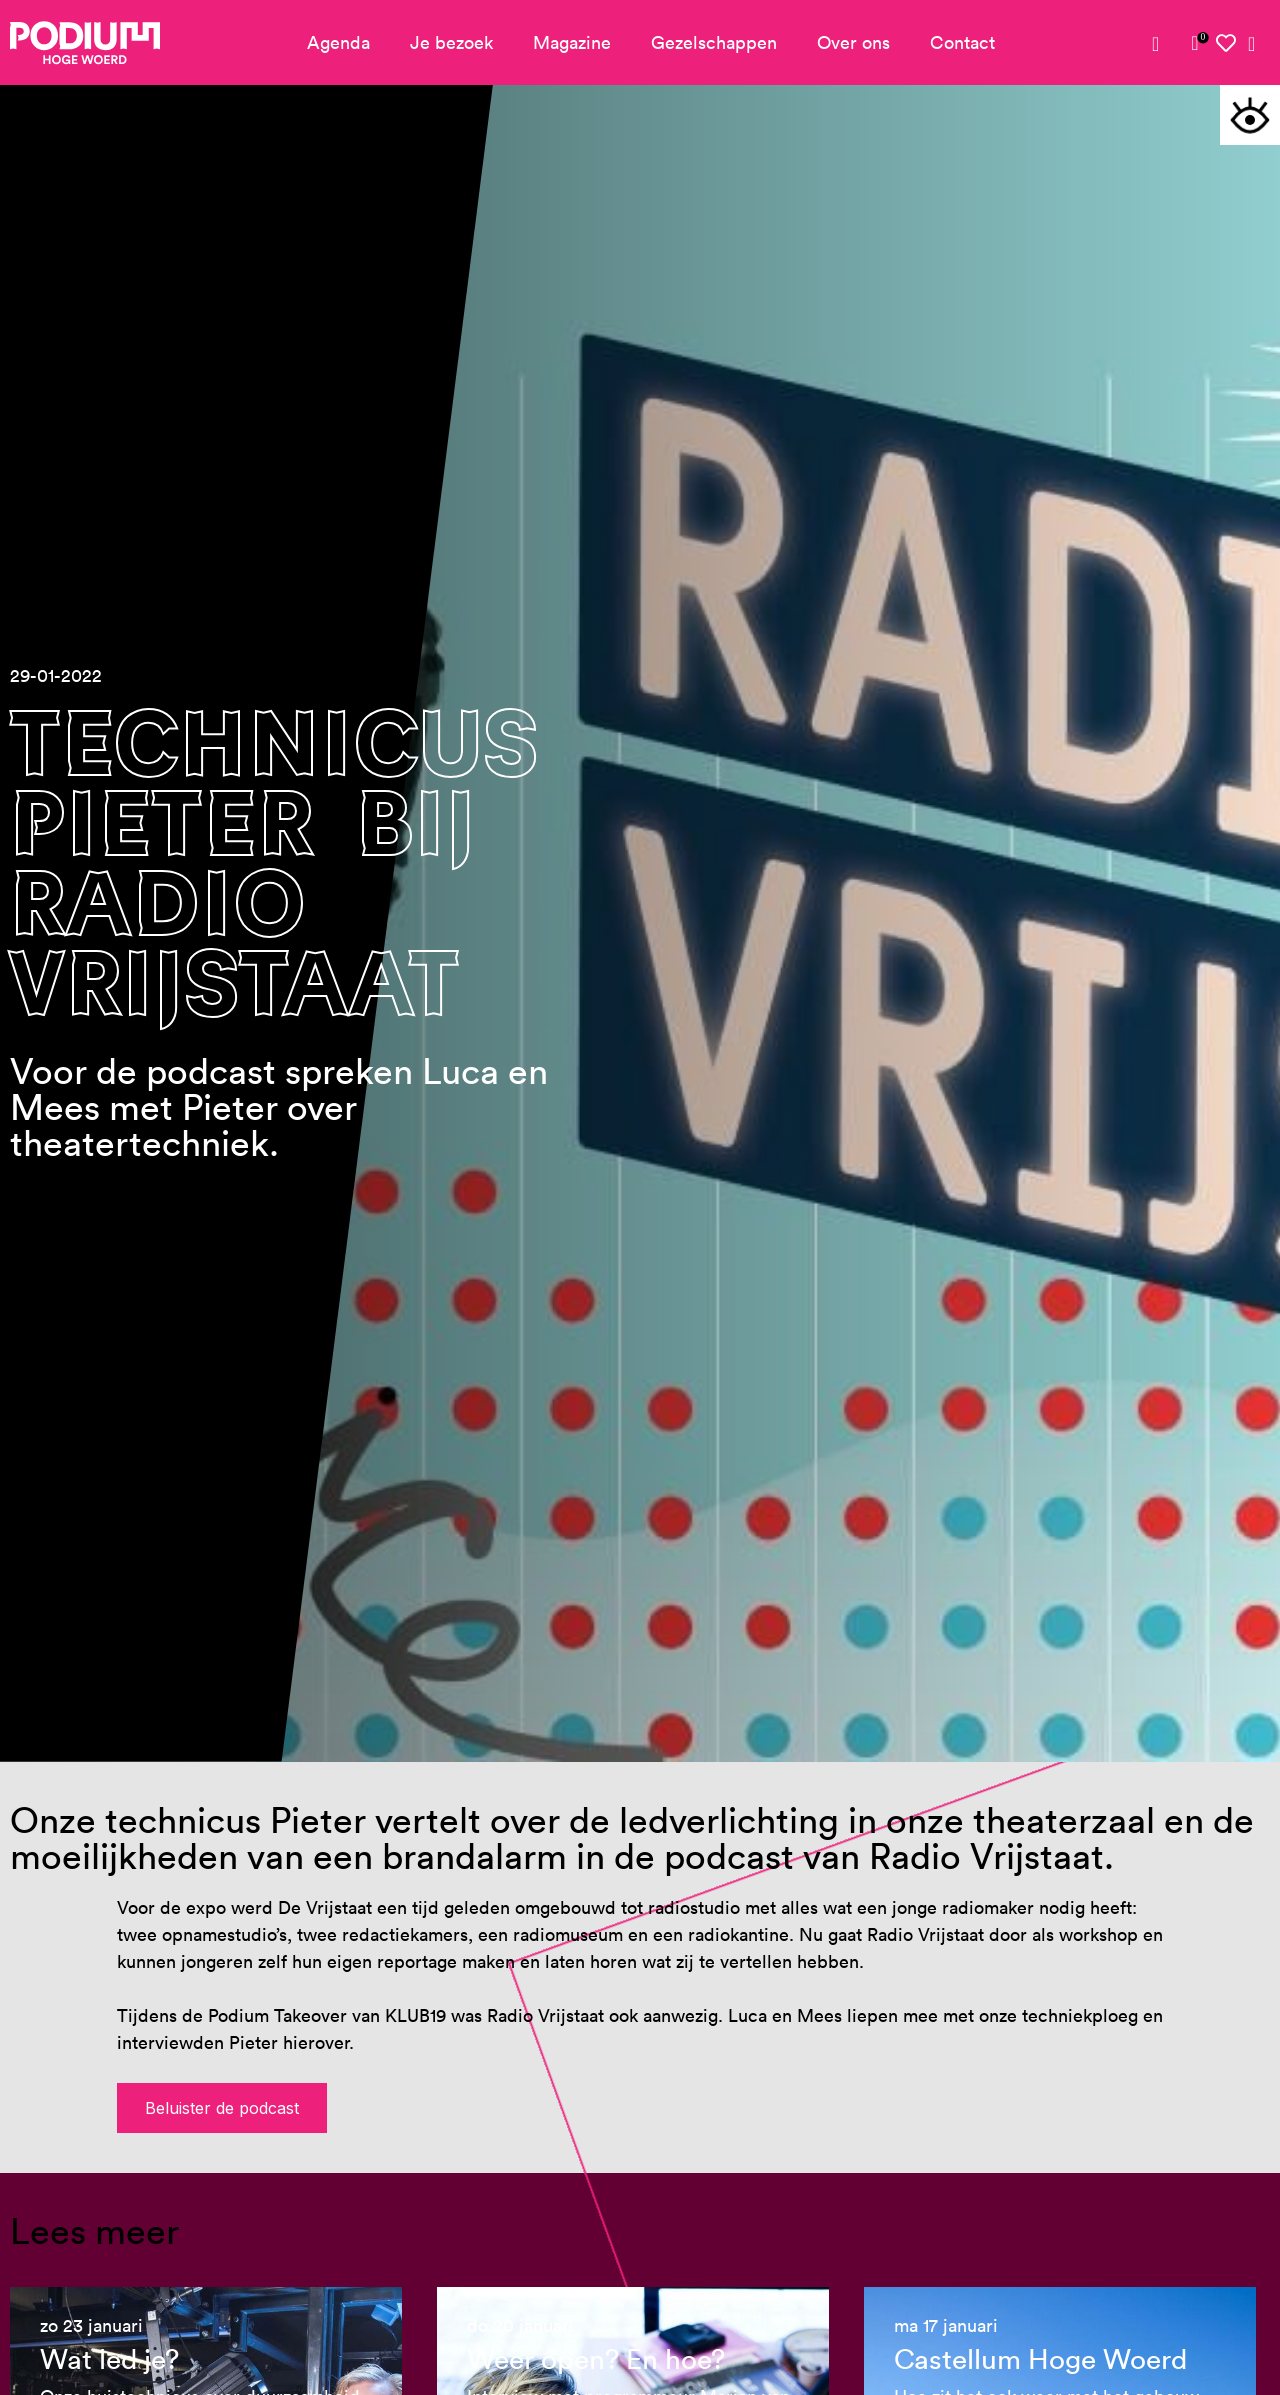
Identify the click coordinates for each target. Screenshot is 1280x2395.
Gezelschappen (714, 42)
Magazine (572, 42)
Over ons (853, 42)
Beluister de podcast (222, 2108)
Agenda (338, 42)
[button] (1250, 115)
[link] (1195, 43)
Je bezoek (451, 42)
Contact (962, 42)
